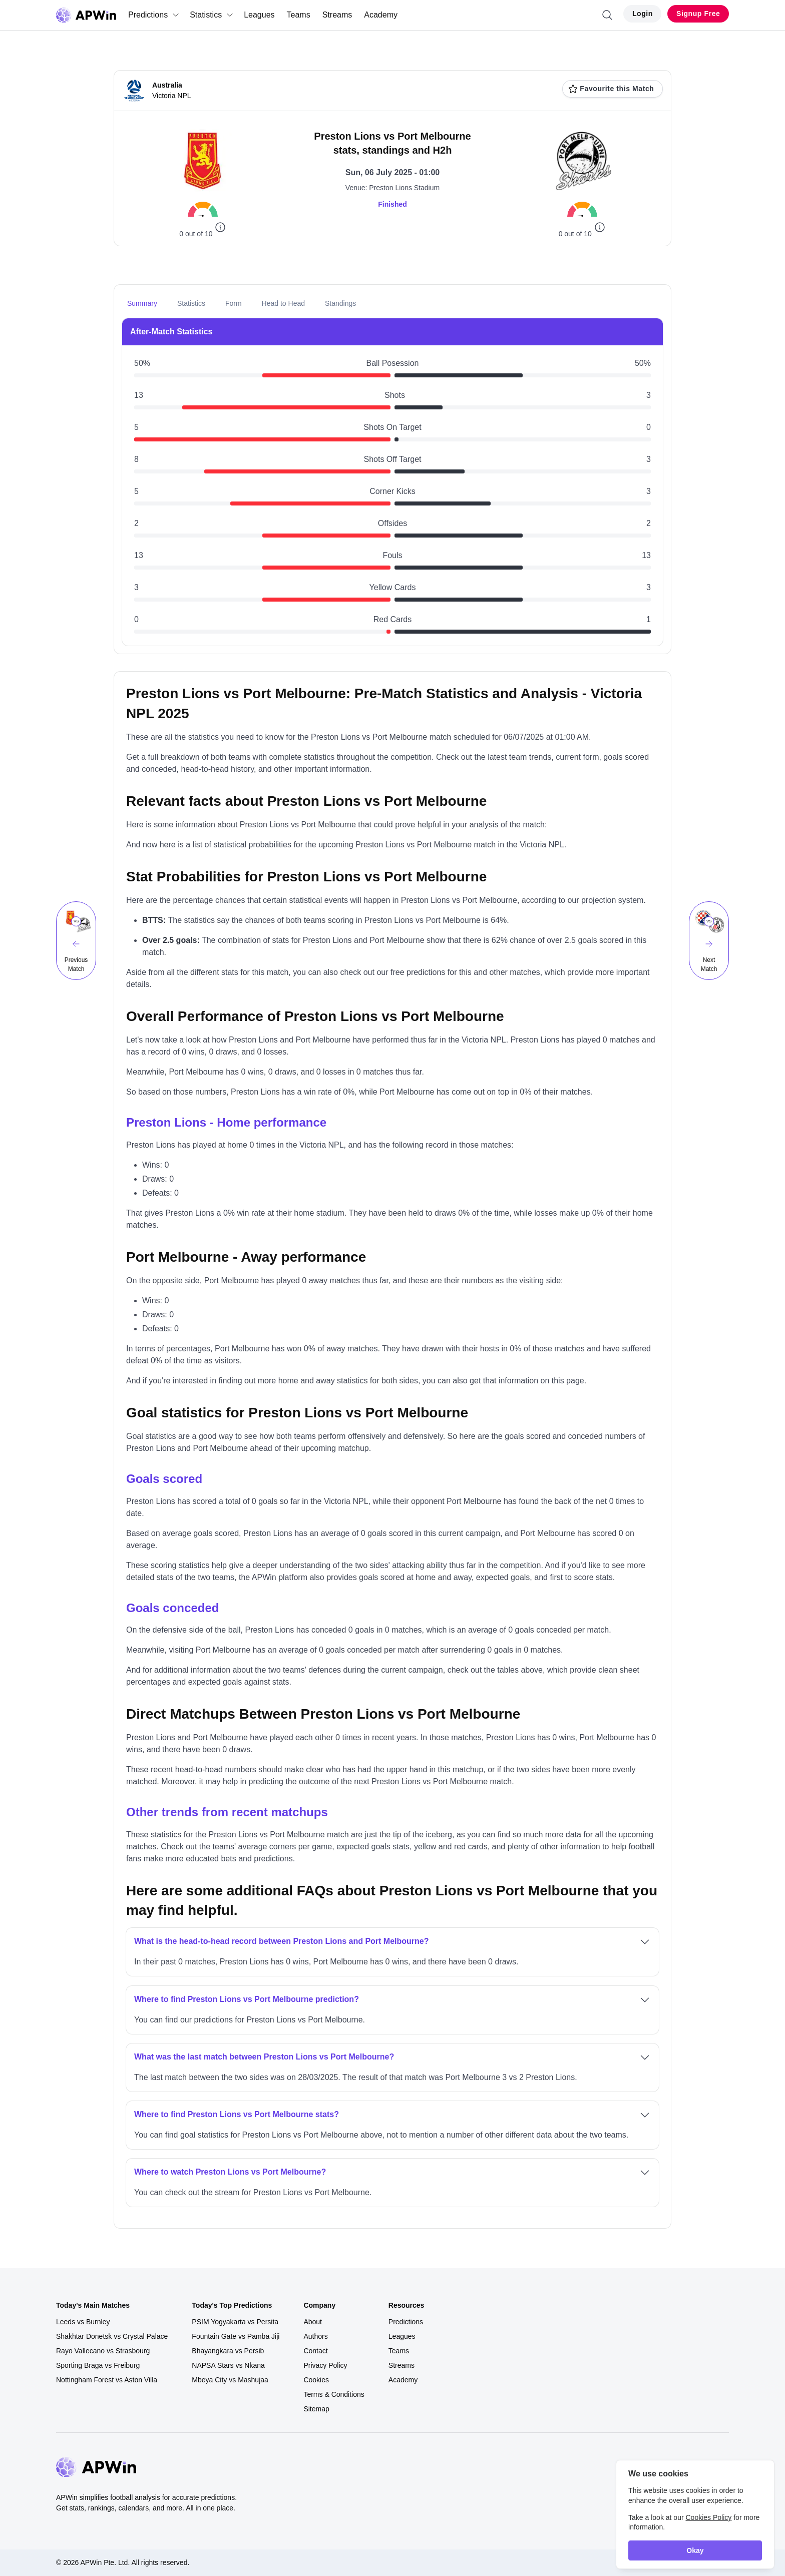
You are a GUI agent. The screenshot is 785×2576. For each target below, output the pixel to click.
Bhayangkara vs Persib (228, 2351)
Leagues (259, 15)
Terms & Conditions (333, 2394)
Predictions (154, 15)
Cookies (316, 2380)
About (312, 2322)
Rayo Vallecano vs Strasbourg (103, 2351)
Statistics (212, 15)
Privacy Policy (325, 2365)
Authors (315, 2336)
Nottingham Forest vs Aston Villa (106, 2380)
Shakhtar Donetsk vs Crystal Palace (112, 2336)
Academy (381, 15)
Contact (315, 2351)
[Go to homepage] (86, 15)
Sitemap (316, 2409)
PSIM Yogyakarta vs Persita (235, 2322)
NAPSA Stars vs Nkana (228, 2365)
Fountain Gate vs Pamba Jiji (235, 2336)
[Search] (607, 15)
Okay (694, 2550)
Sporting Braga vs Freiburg (98, 2365)
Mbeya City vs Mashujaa (230, 2380)
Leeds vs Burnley (83, 2322)
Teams (298, 15)
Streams (337, 15)
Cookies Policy (708, 2517)
